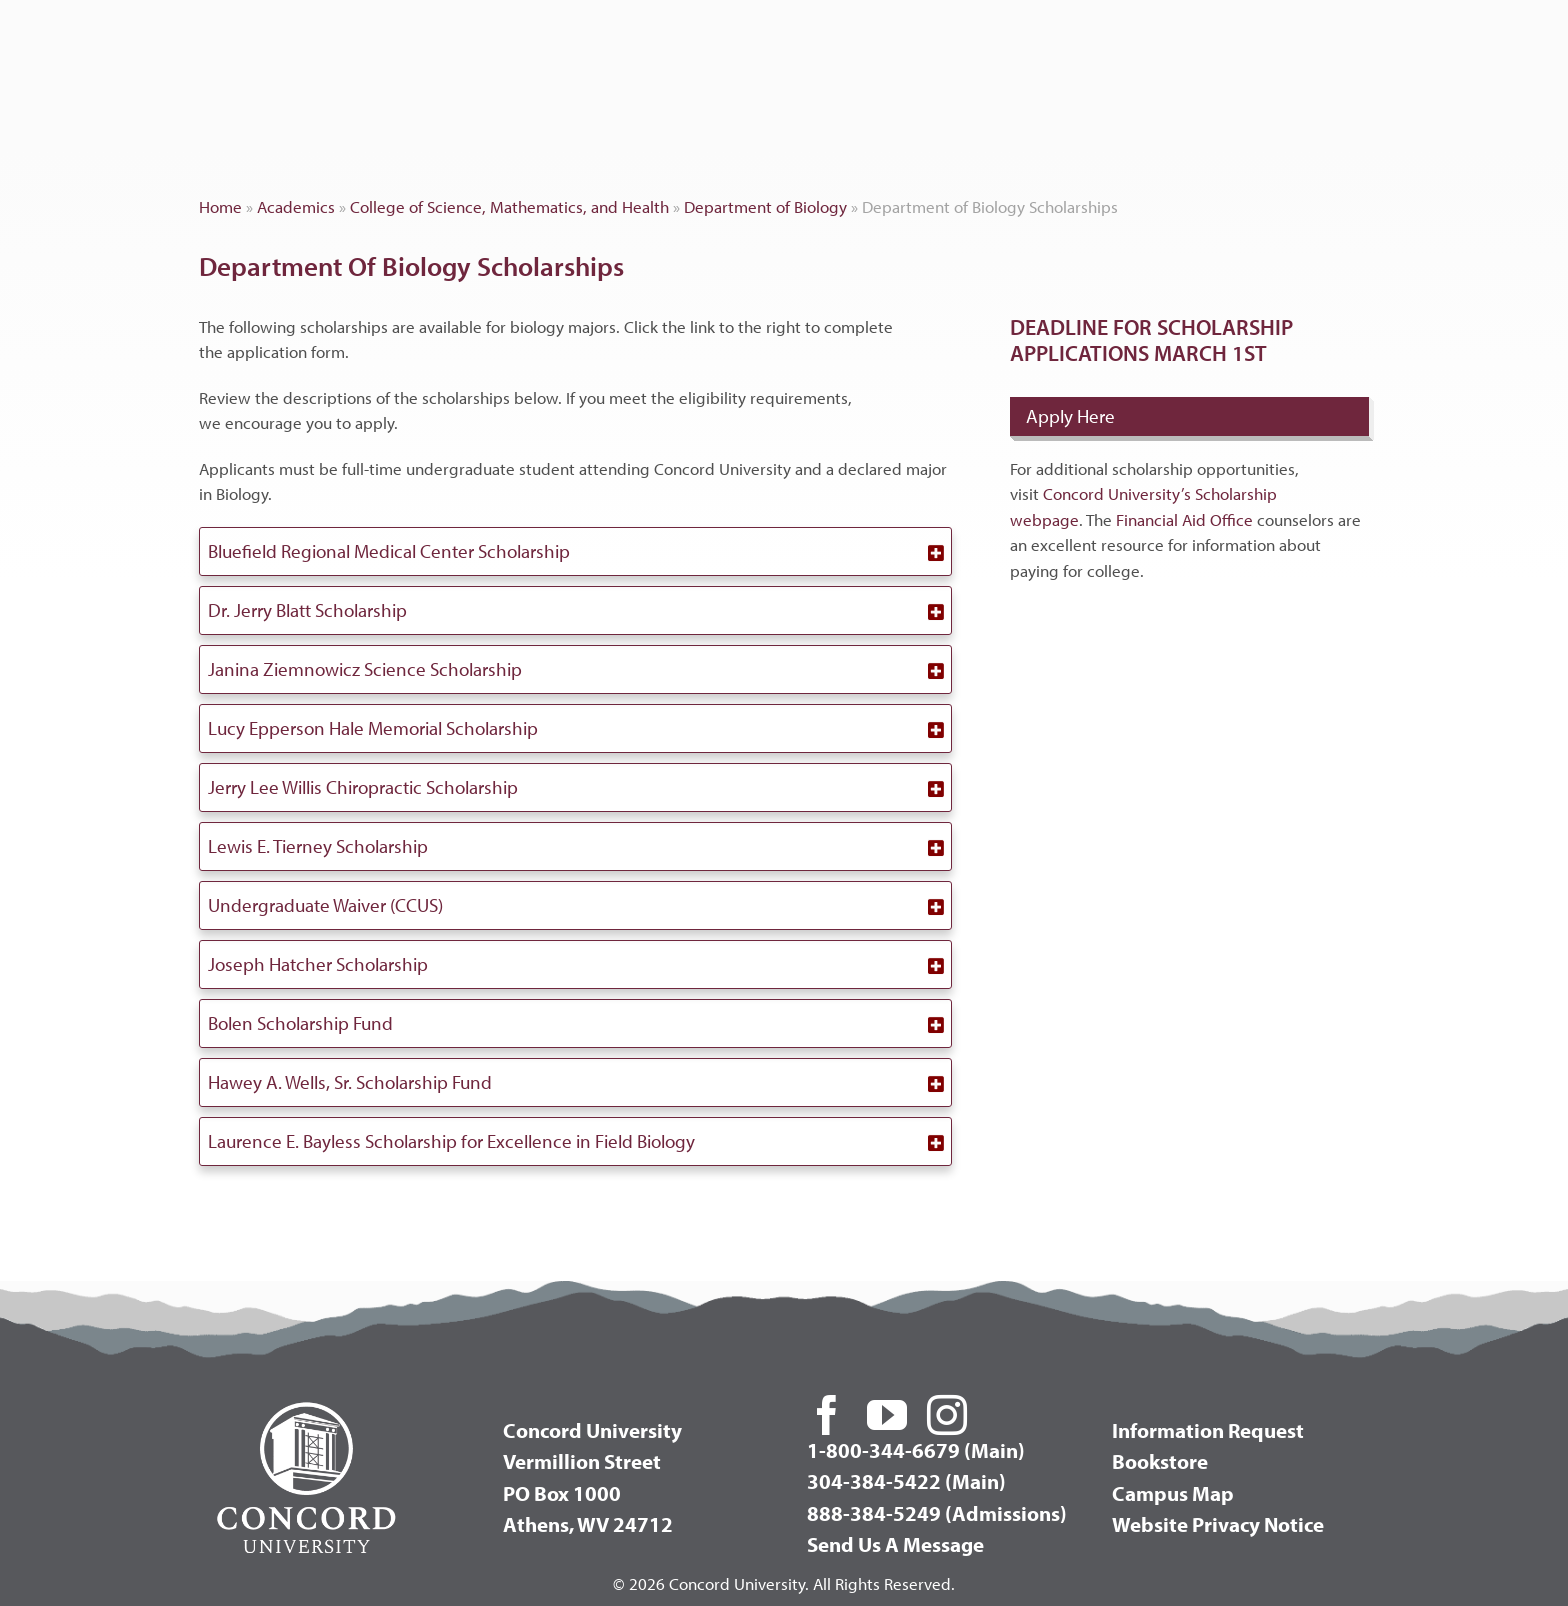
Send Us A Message (895, 1544)
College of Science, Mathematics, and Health (509, 206)
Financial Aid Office (1184, 519)
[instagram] (947, 1415)
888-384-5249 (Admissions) (937, 1513)
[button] (575, 551)
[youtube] (887, 1415)
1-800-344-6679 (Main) (916, 1450)
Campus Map (1173, 1493)
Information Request (1208, 1430)
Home (220, 206)
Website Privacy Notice (1218, 1524)
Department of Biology (765, 206)
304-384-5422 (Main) (906, 1481)
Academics (296, 206)
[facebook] (827, 1415)
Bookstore (1160, 1461)
